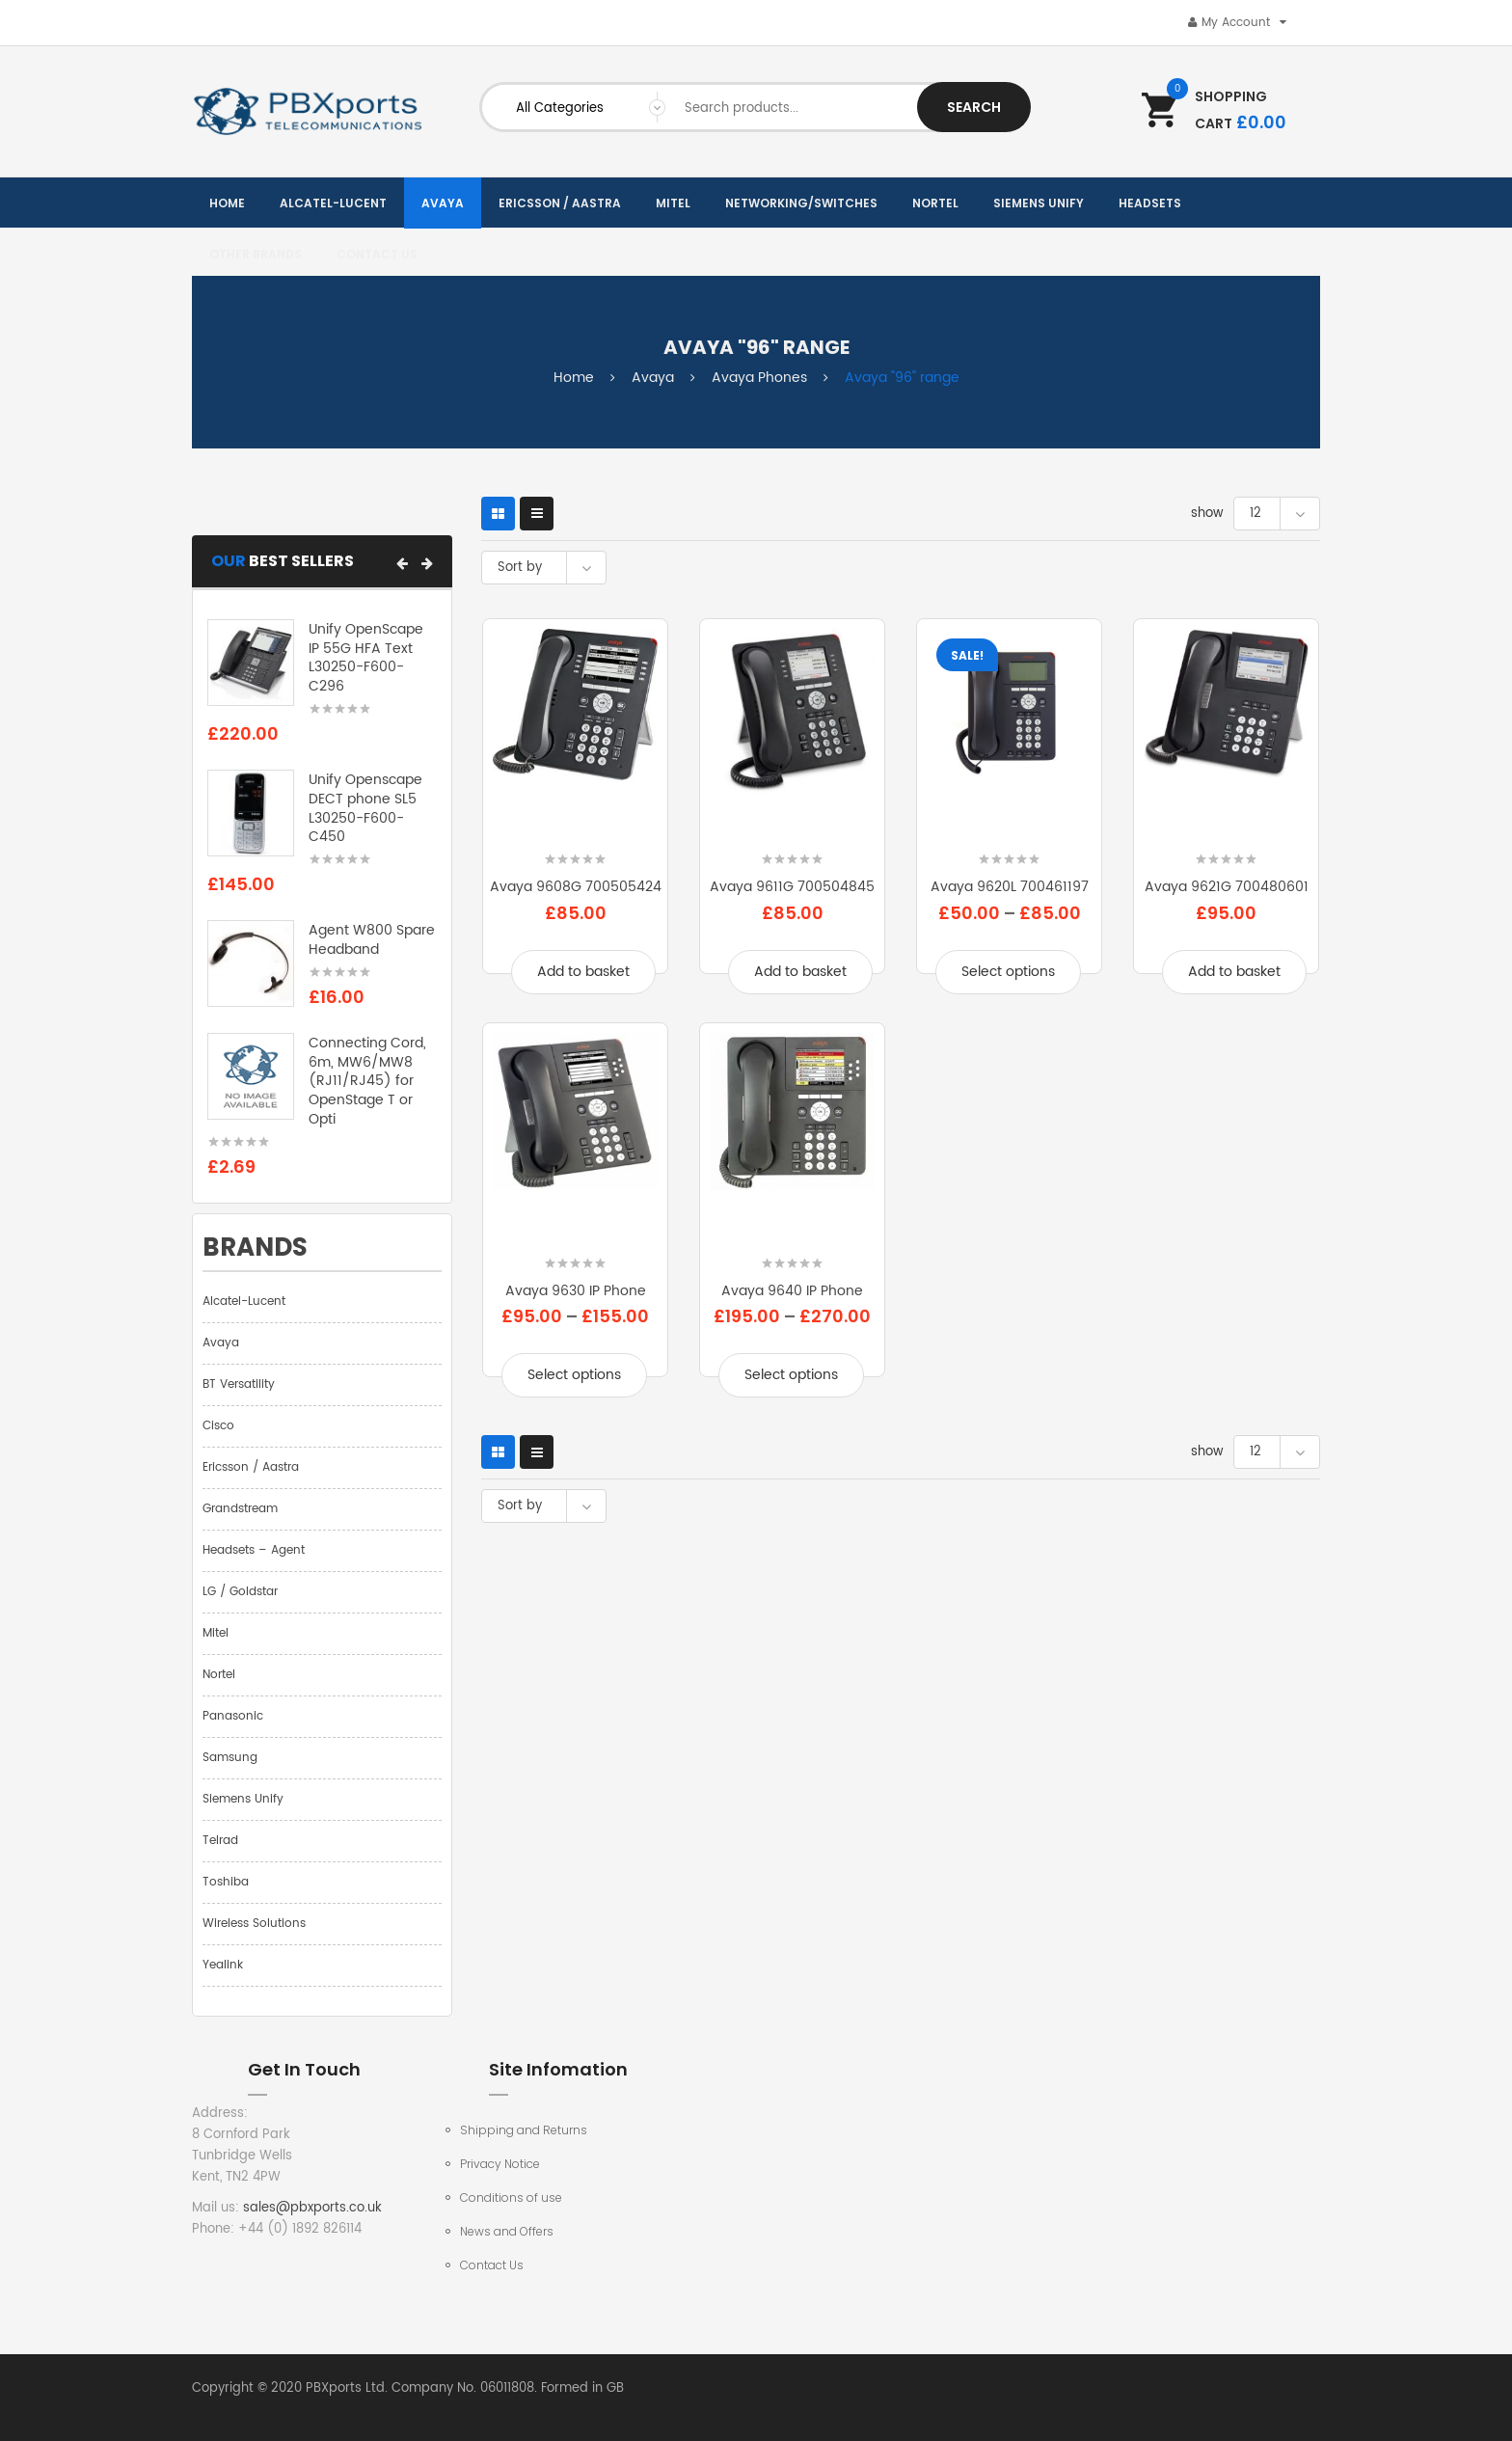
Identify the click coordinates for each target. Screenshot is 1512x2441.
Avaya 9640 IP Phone (792, 1291)
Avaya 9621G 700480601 (1227, 887)
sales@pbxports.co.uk (312, 2208)
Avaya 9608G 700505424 (576, 887)
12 (1255, 513)
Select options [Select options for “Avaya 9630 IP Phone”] (574, 1375)
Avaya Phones (759, 377)
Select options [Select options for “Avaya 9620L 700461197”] (1008, 972)
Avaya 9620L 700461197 (1010, 887)
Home (574, 377)
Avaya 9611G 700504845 (792, 887)
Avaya (653, 377)
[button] (402, 563)
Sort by (520, 567)
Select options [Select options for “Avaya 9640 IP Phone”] (791, 1375)
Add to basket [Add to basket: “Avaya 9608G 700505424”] (583, 972)
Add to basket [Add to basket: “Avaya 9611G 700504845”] (800, 972)
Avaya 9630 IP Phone (575, 1291)
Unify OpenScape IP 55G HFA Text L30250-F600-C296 (366, 657)
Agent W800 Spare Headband (372, 940)
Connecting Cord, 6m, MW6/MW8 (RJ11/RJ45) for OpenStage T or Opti (367, 1081)
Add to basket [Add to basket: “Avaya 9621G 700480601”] (1234, 972)
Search (974, 107)
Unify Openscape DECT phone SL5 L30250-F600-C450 (365, 808)
